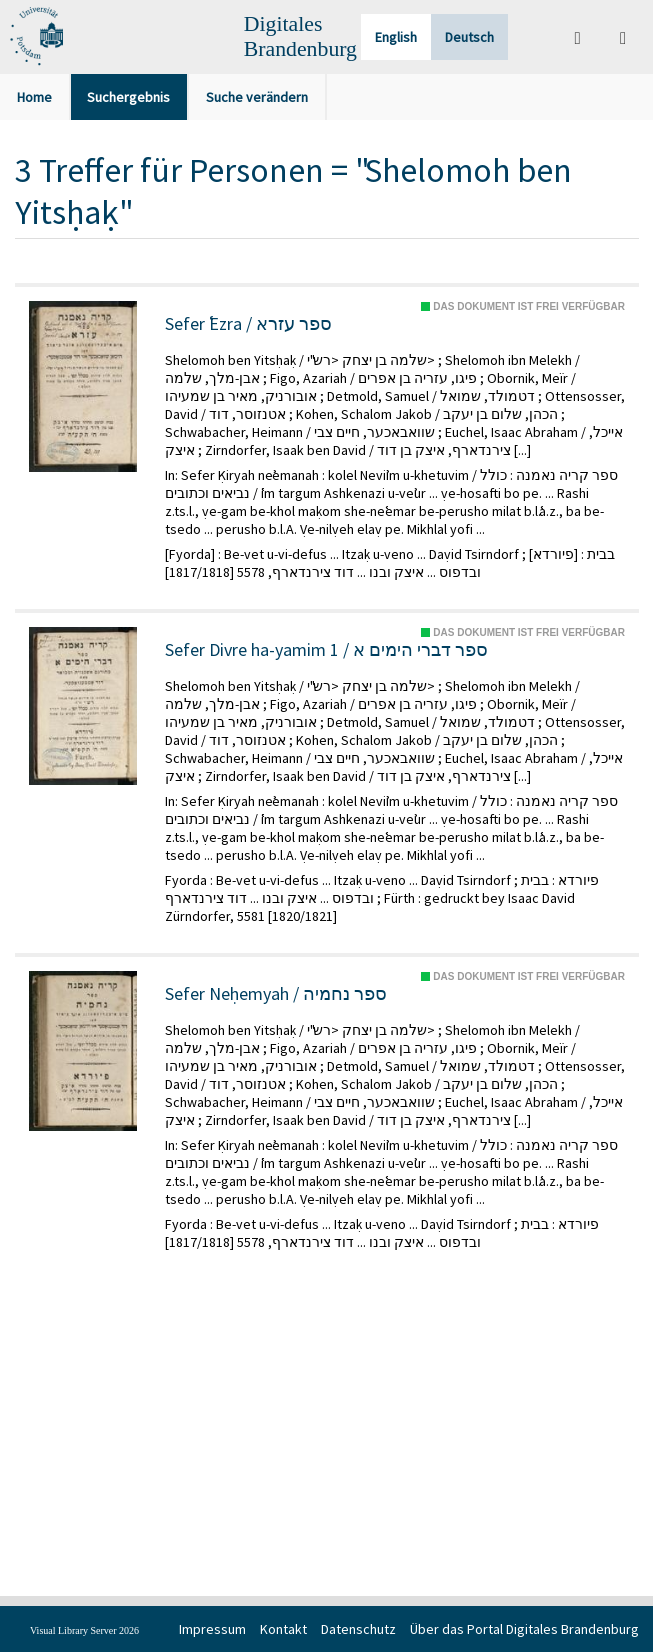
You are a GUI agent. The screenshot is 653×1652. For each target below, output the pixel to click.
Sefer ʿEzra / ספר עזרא (248, 324)
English (396, 37)
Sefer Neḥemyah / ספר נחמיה (276, 994)
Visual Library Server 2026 (84, 1630)
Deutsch (469, 37)
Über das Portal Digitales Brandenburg (524, 1629)
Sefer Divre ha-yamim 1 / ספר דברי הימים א (326, 650)
